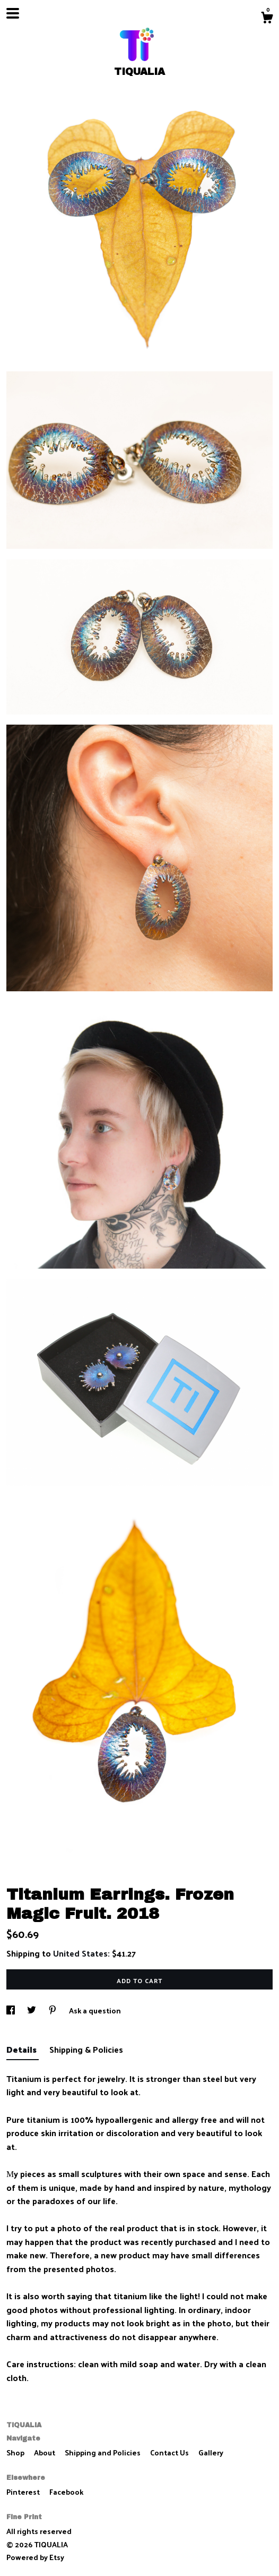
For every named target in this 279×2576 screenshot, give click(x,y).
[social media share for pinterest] (53, 2010)
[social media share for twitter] (32, 2010)
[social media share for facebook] (11, 2010)
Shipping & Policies (86, 2049)
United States (80, 1953)
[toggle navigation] (12, 13)
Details (22, 2049)
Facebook (66, 2491)
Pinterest (23, 2491)
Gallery (210, 2452)
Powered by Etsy (35, 2557)
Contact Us (170, 2452)
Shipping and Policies (103, 2452)
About (45, 2452)
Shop (16, 2452)
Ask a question (95, 2010)
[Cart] (267, 18)
